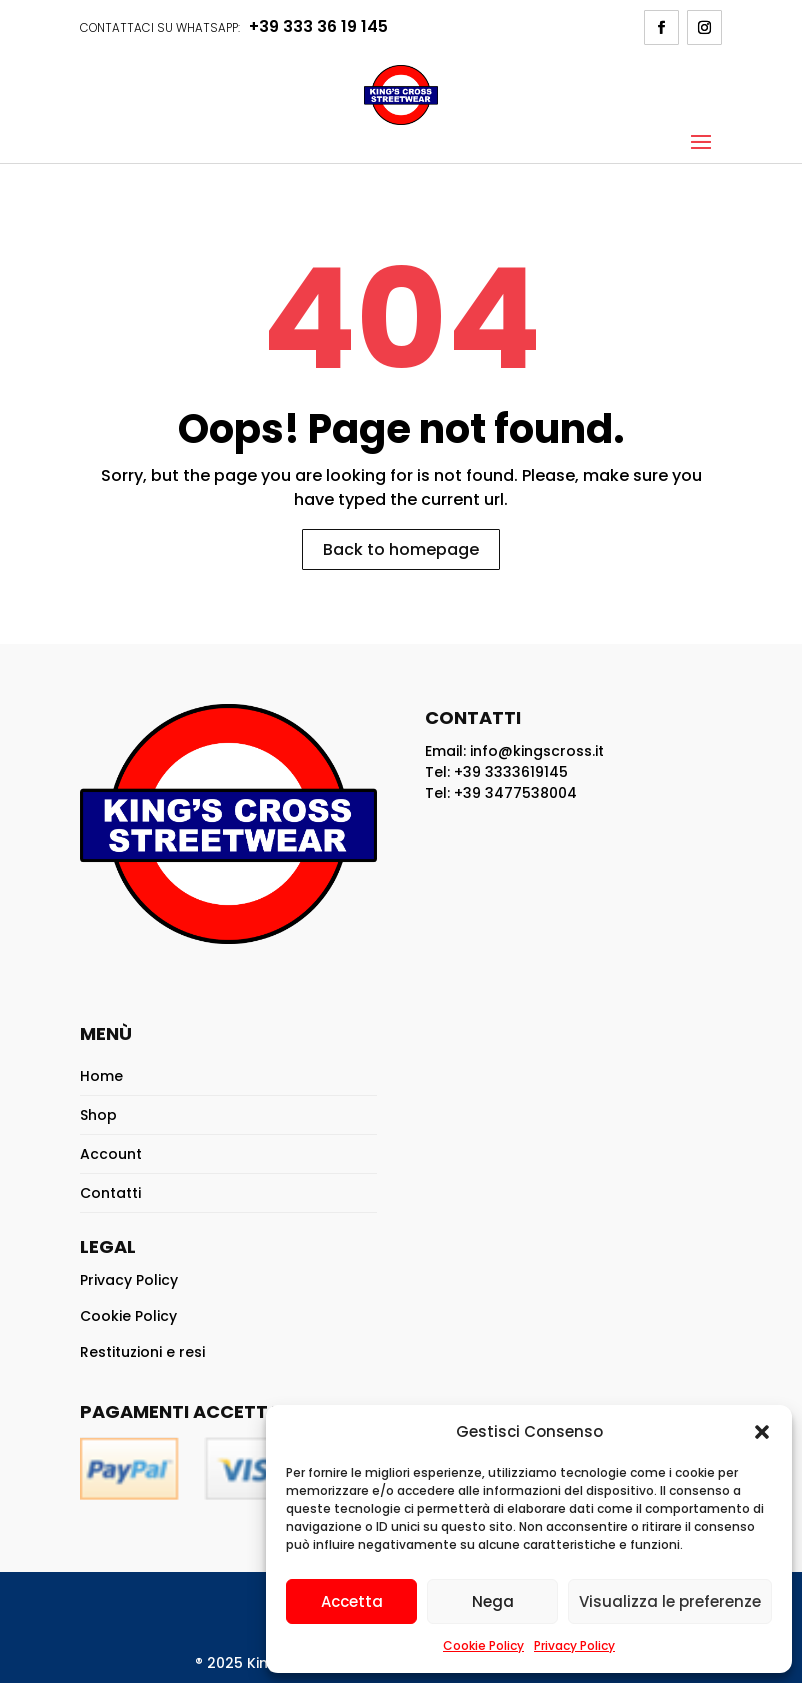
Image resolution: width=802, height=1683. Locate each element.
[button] (762, 1432)
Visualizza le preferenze (670, 1601)
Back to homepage (401, 549)
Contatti (110, 1193)
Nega (493, 1601)
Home (101, 1076)
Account (111, 1154)
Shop (98, 1115)
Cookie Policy (483, 1645)
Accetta (352, 1601)
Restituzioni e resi (142, 1352)
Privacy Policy (574, 1645)
